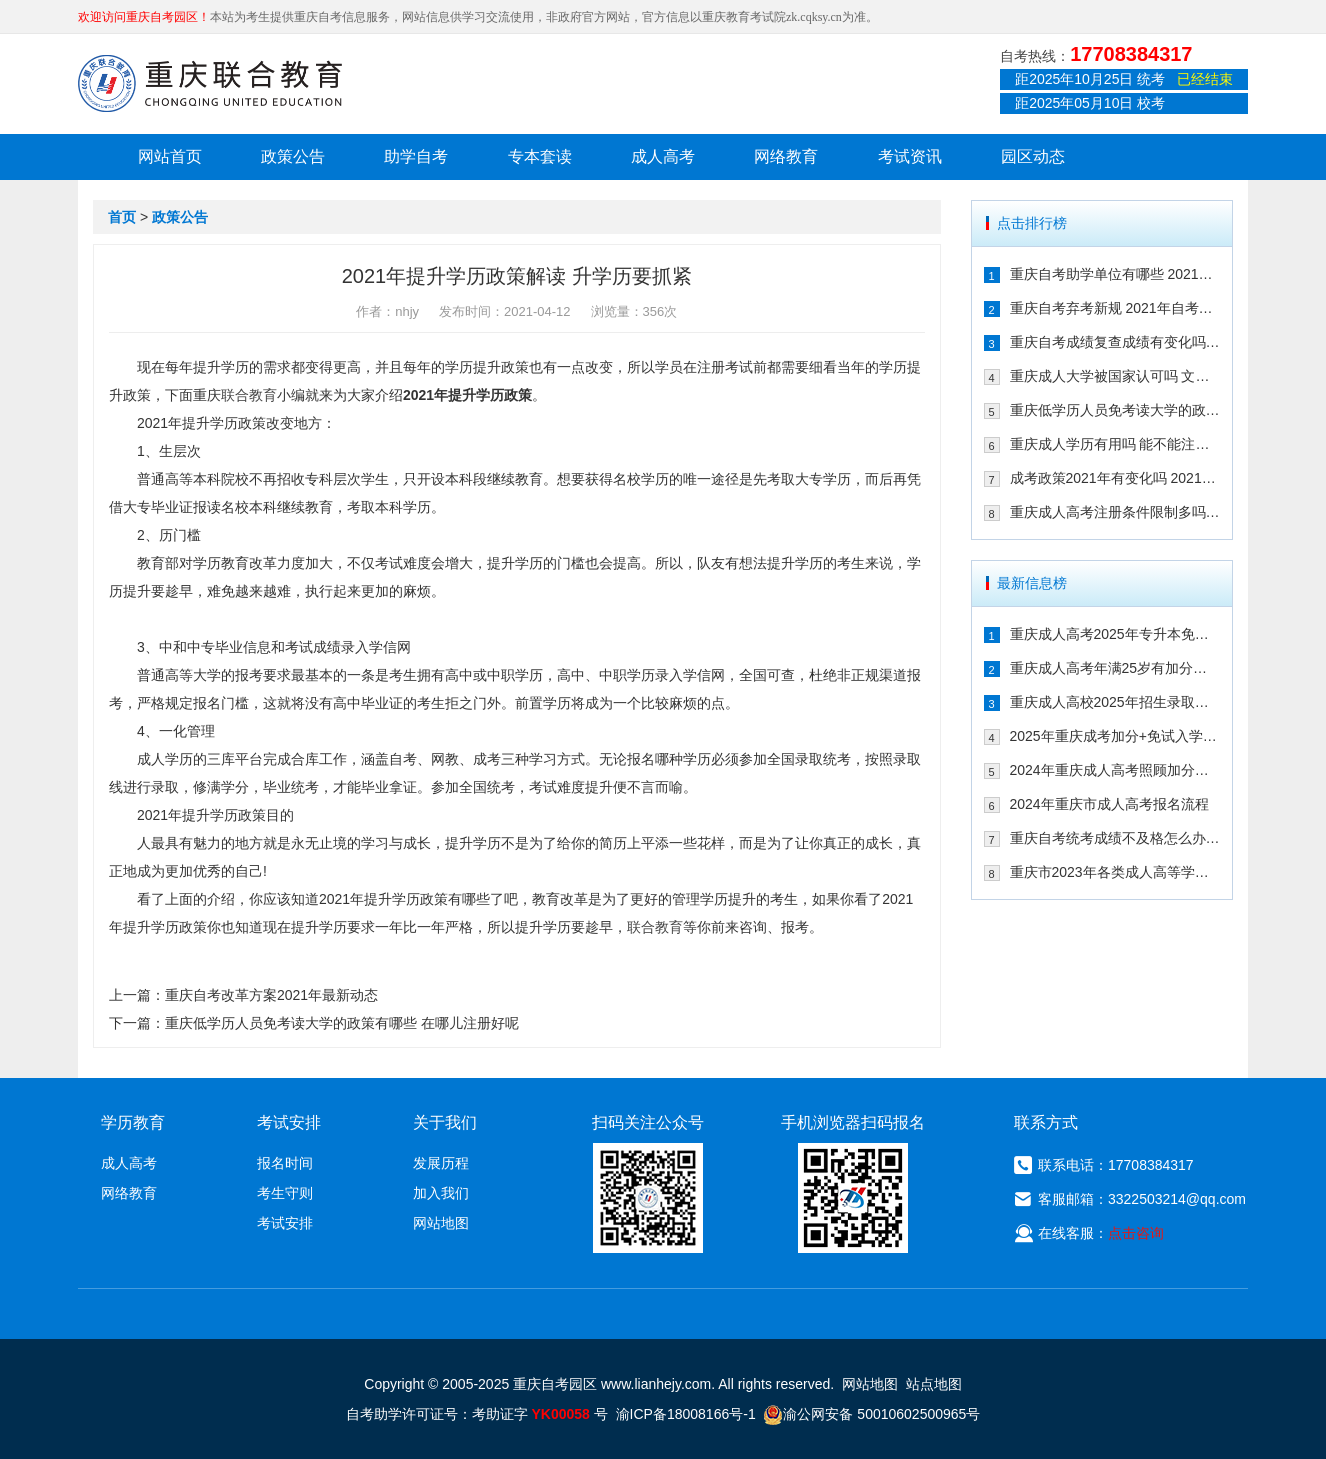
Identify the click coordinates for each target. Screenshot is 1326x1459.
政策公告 (293, 156)
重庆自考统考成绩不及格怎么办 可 (1115, 838)
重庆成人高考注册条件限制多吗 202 (1115, 512)
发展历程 (441, 1163)
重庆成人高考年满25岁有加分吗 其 (1115, 668)
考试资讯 (910, 156)
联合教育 (249, 395)
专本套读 (540, 156)
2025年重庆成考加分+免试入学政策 (1115, 736)
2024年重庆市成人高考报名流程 (1109, 804)
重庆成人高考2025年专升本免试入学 (1115, 634)
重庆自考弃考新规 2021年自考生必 (1115, 308)
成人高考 (663, 156)
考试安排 (285, 1223)
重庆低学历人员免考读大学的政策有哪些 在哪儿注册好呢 (342, 1023)
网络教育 (786, 156)
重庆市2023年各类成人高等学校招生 (1115, 872)
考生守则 (285, 1193)
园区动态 (1033, 156)
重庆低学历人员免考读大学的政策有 (1115, 410)
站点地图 (934, 1384)
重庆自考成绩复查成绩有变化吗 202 (1115, 342)
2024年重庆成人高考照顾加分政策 (1115, 770)
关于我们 (445, 1122)
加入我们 (441, 1193)
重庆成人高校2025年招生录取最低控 (1115, 702)
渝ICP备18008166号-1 (686, 1414)
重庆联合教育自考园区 (210, 83)
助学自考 (416, 156)
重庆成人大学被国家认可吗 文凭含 (1115, 376)
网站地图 (441, 1223)
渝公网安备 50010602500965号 (871, 1414)
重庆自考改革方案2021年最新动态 (271, 995)
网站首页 (170, 156)
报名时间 (285, 1163)
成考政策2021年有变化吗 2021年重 (1115, 478)
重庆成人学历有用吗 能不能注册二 (1115, 444)
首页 (122, 217)
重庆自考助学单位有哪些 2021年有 (1115, 274)
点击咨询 (1136, 1233)
